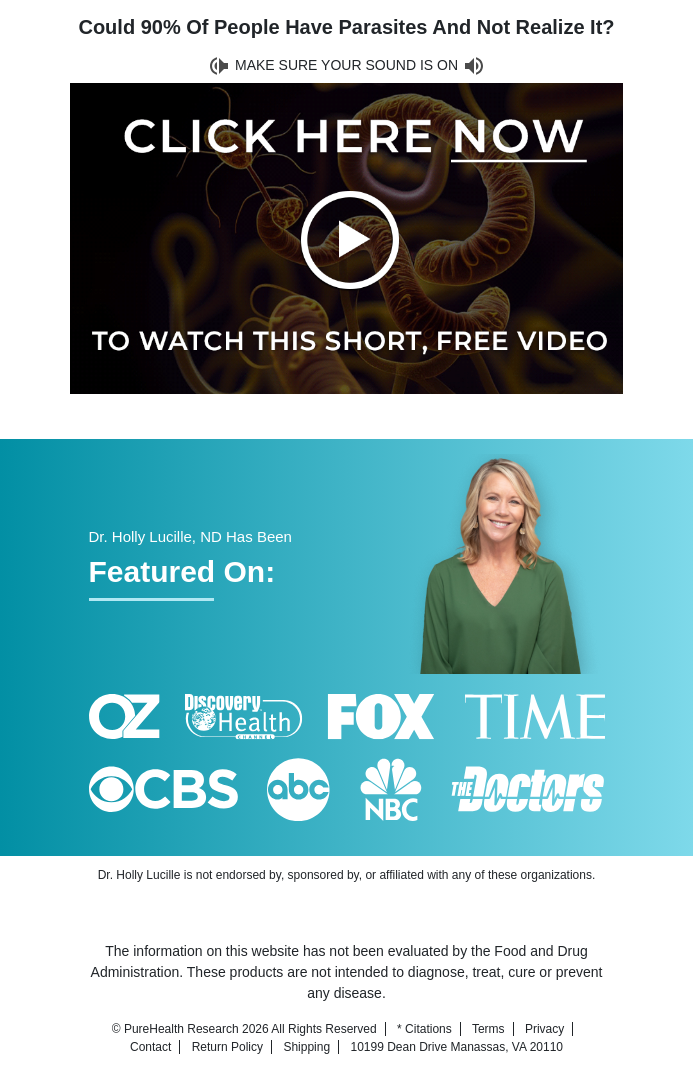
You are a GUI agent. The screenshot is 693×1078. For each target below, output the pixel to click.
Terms (488, 1029)
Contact (150, 1047)
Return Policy (227, 1047)
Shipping (306, 1047)
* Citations (424, 1029)
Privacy (544, 1029)
